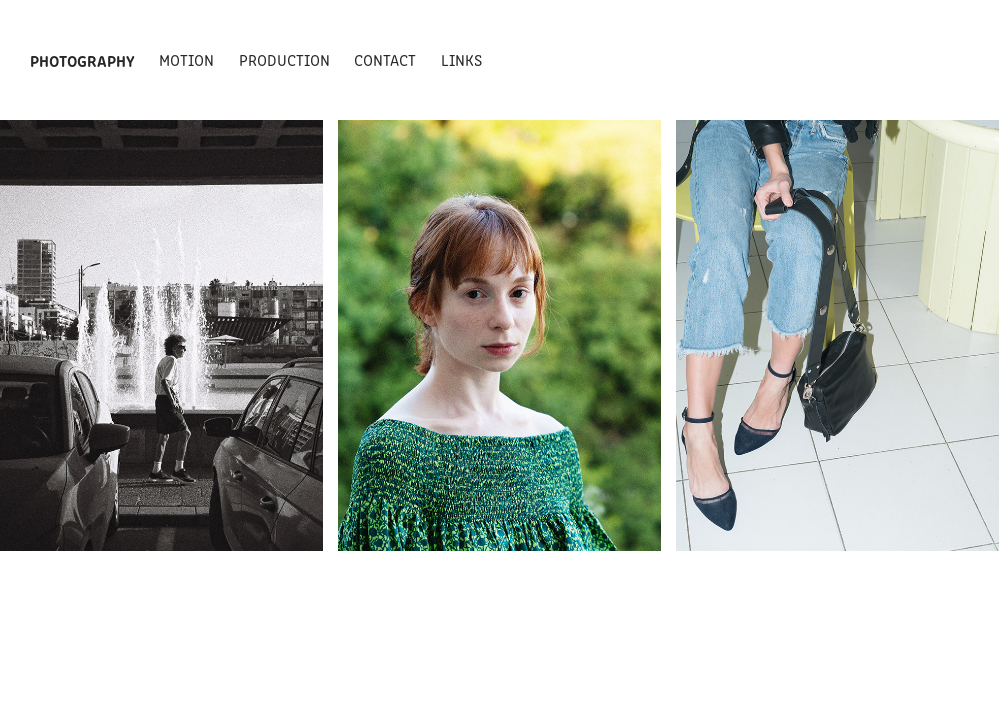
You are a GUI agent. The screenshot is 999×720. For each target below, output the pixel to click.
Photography (82, 60)
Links (461, 59)
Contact (385, 59)
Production (284, 59)
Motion (186, 59)
